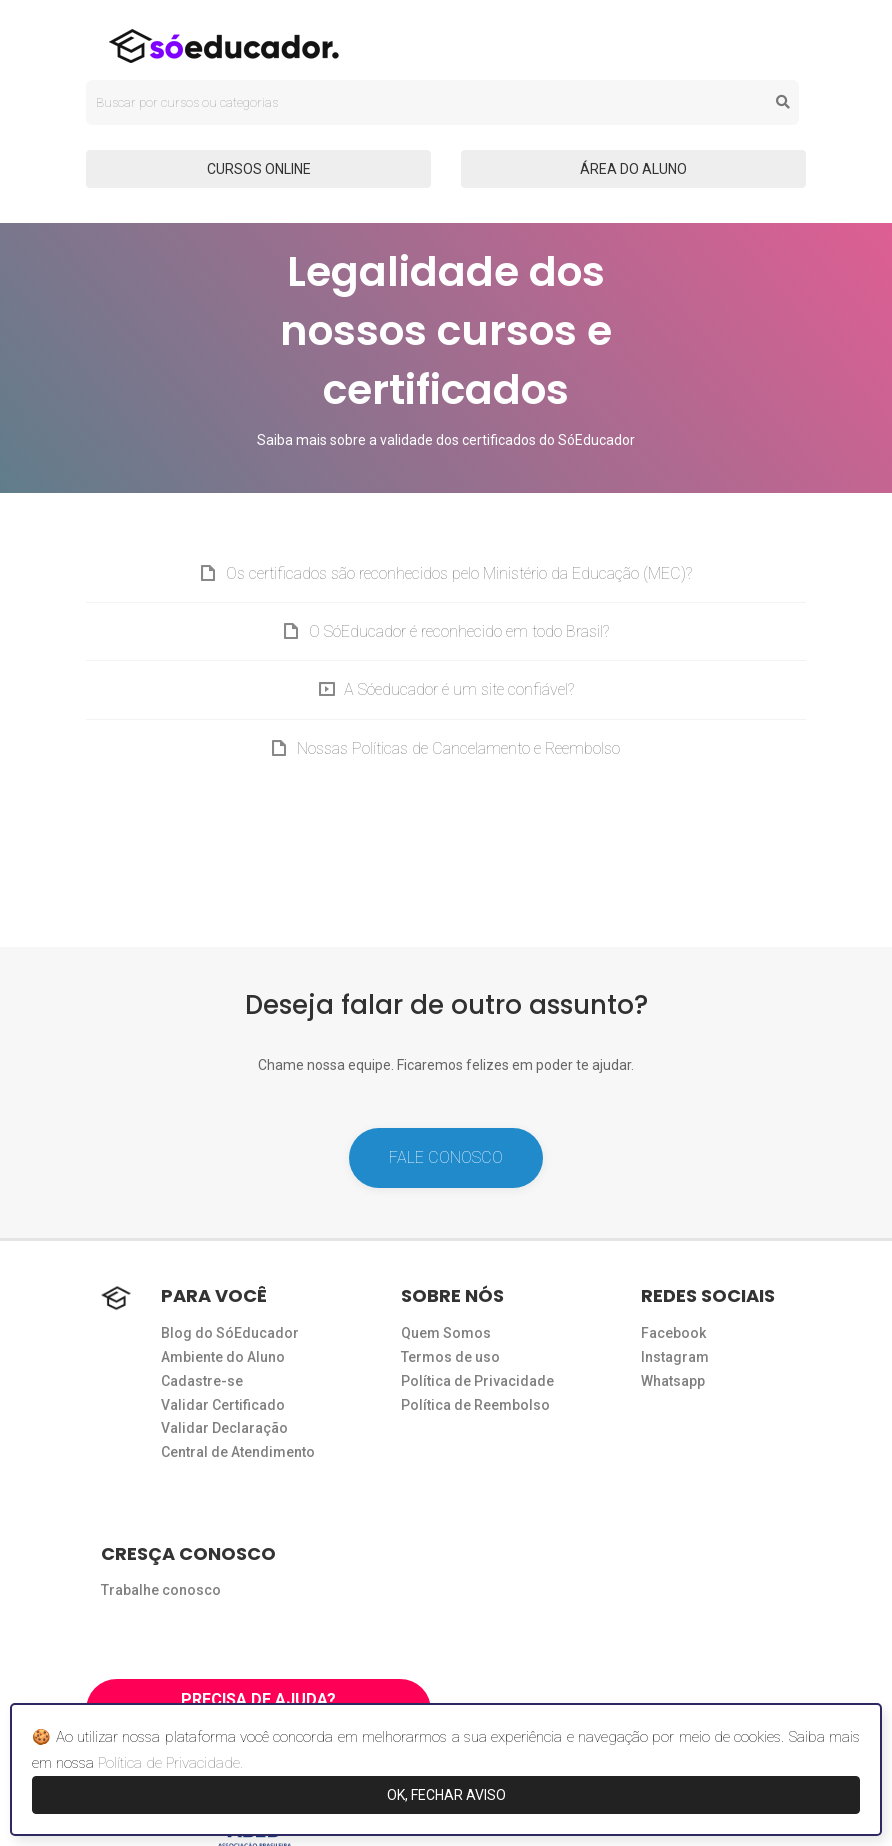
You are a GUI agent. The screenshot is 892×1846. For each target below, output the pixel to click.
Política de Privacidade (477, 1381)
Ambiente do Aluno (223, 1357)
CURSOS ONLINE (259, 169)
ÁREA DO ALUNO (633, 169)
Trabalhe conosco (161, 1590)
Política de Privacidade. (170, 1763)
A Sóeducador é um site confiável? (459, 689)
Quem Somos (446, 1333)
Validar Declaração (224, 1428)
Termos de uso (450, 1357)
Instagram (675, 1357)
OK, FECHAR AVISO (446, 1795)
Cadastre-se (202, 1381)
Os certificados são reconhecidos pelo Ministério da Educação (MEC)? (459, 573)
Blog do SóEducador (230, 1333)
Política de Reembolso (475, 1405)
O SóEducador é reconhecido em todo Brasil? (459, 631)
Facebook (673, 1333)
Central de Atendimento (238, 1452)
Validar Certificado (223, 1405)
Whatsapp (673, 1381)
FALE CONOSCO (446, 1157)
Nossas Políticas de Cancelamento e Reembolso (458, 748)
